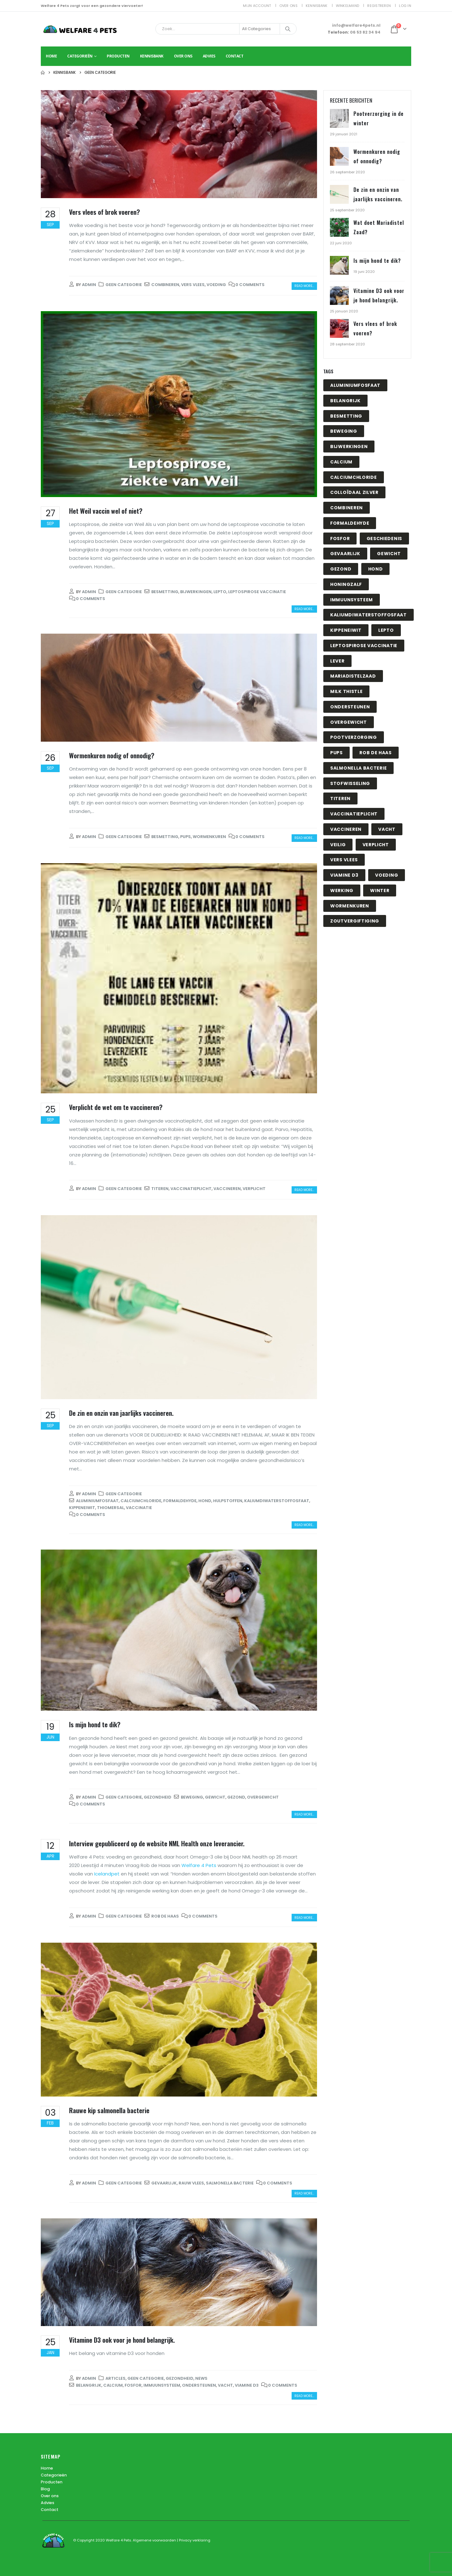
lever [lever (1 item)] (337, 661)
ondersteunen (199, 2385)
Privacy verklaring (194, 2540)
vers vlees (193, 285)
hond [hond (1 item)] (375, 569)
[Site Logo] (80, 29)
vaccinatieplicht (191, 1189)
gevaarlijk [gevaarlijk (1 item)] (345, 553)
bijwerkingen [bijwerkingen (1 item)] (349, 446)
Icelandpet (107, 1873)
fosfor (133, 2385)
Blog (45, 2489)
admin (89, 285)
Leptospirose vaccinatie (257, 592)
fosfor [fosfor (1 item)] (340, 538)
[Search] (288, 29)
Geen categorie (123, 285)
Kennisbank (317, 5)
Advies (209, 56)
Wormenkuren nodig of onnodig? (111, 755)
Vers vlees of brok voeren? (104, 212)
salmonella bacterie (230, 2183)
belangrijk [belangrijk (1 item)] (345, 401)
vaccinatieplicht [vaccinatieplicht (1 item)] (354, 814)
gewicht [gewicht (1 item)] (389, 553)
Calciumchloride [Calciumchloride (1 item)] (353, 477)
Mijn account (257, 5)
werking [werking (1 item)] (341, 890)
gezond (236, 1797)
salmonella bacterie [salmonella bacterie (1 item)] (358, 768)
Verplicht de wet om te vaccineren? (116, 1107)
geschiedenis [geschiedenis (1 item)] (384, 538)
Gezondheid (157, 1797)
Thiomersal (110, 1508)
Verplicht (254, 1189)
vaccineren (227, 1189)
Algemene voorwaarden (155, 2540)
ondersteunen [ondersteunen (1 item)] (350, 707)
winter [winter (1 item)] (379, 890)
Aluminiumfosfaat (97, 1501)
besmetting (164, 592)
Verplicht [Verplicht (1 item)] (376, 845)
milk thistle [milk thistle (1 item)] (346, 691)
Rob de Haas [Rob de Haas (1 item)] (375, 753)
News (201, 2378)
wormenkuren (209, 837)
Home (51, 56)
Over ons (288, 5)
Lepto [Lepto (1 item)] (386, 630)
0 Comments (250, 285)
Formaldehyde (179, 1501)
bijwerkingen (196, 592)
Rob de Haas (165, 1916)
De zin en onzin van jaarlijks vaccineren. (121, 1413)
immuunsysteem (161, 2385)
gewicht (215, 1797)
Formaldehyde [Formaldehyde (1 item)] (349, 523)
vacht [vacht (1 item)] (387, 829)
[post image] (179, 144)
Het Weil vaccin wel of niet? (106, 511)
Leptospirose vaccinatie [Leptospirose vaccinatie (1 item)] (363, 645)
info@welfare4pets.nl (356, 25)
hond (204, 1501)
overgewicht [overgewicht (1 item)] (348, 722)
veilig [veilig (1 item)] (338, 845)
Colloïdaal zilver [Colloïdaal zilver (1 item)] (354, 492)
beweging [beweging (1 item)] (343, 431)
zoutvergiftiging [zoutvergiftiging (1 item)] (354, 921)
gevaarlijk (164, 2183)
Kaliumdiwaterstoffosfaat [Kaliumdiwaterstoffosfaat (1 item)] (368, 615)
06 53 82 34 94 (365, 32)
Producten (118, 56)
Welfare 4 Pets (198, 1865)
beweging (192, 1797)
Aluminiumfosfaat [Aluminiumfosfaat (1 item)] (355, 385)
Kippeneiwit (82, 1508)
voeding (216, 285)
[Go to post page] (340, 118)
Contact (235, 56)
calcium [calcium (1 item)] (341, 462)
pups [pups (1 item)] (336, 753)
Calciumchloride (141, 1501)
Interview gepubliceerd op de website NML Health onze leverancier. (157, 1843)
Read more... (304, 286)
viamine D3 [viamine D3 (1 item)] (344, 875)
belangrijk (88, 2385)
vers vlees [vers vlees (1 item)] (344, 860)
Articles (115, 2378)
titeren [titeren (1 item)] (340, 798)
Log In (405, 5)
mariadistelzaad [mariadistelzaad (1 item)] (353, 676)
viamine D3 (247, 2385)
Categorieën (80, 56)
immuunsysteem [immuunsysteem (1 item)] (351, 600)
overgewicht (263, 1797)
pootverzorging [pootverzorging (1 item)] (353, 737)
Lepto (219, 592)
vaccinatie (139, 1508)
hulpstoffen (227, 1501)
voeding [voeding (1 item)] (386, 875)
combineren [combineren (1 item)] (346, 508)
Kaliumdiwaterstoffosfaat (276, 1501)
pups (185, 837)
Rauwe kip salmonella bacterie (109, 2110)
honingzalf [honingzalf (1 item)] (346, 584)
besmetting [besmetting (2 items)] (346, 416)
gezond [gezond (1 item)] (340, 569)
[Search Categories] (259, 29)
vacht (225, 2385)
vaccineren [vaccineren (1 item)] (346, 829)
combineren (165, 285)
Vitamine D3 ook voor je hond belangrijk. (122, 2340)
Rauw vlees (191, 2183)
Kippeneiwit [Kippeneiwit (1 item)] (346, 630)
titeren (160, 1189)
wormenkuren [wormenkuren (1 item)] (349, 906)
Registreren (379, 5)
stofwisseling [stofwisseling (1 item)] (350, 783)
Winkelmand (347, 5)
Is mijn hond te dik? (95, 1724)
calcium (113, 2385)
